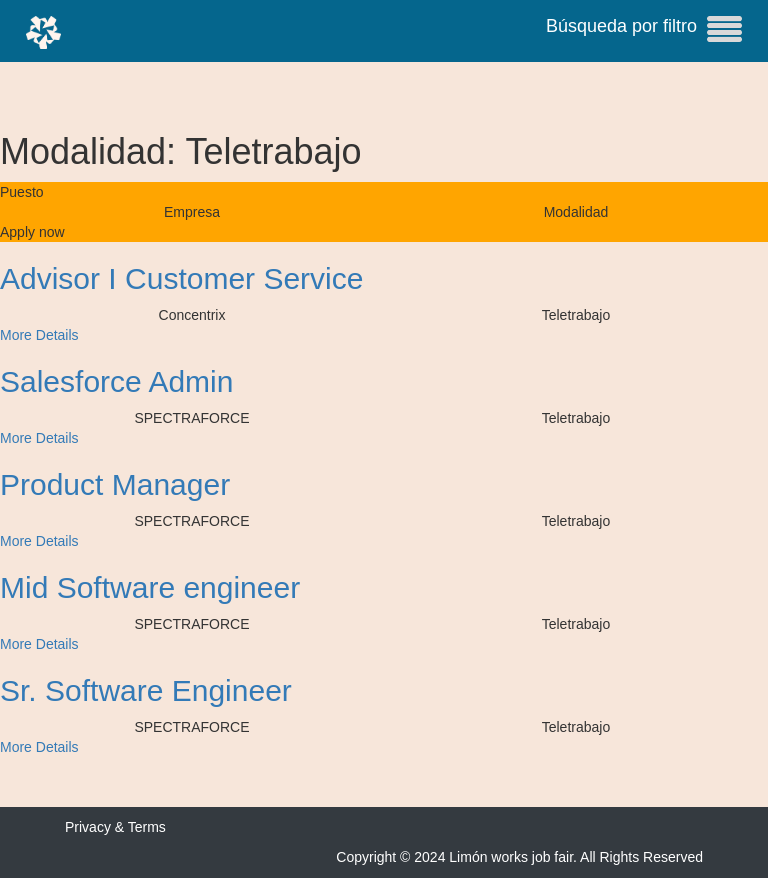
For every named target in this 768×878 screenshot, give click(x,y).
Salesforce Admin (116, 381)
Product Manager (115, 484)
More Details (39, 335)
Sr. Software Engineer (146, 690)
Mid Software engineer (150, 587)
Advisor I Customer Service (181, 278)
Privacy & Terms (115, 827)
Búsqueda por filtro (644, 29)
